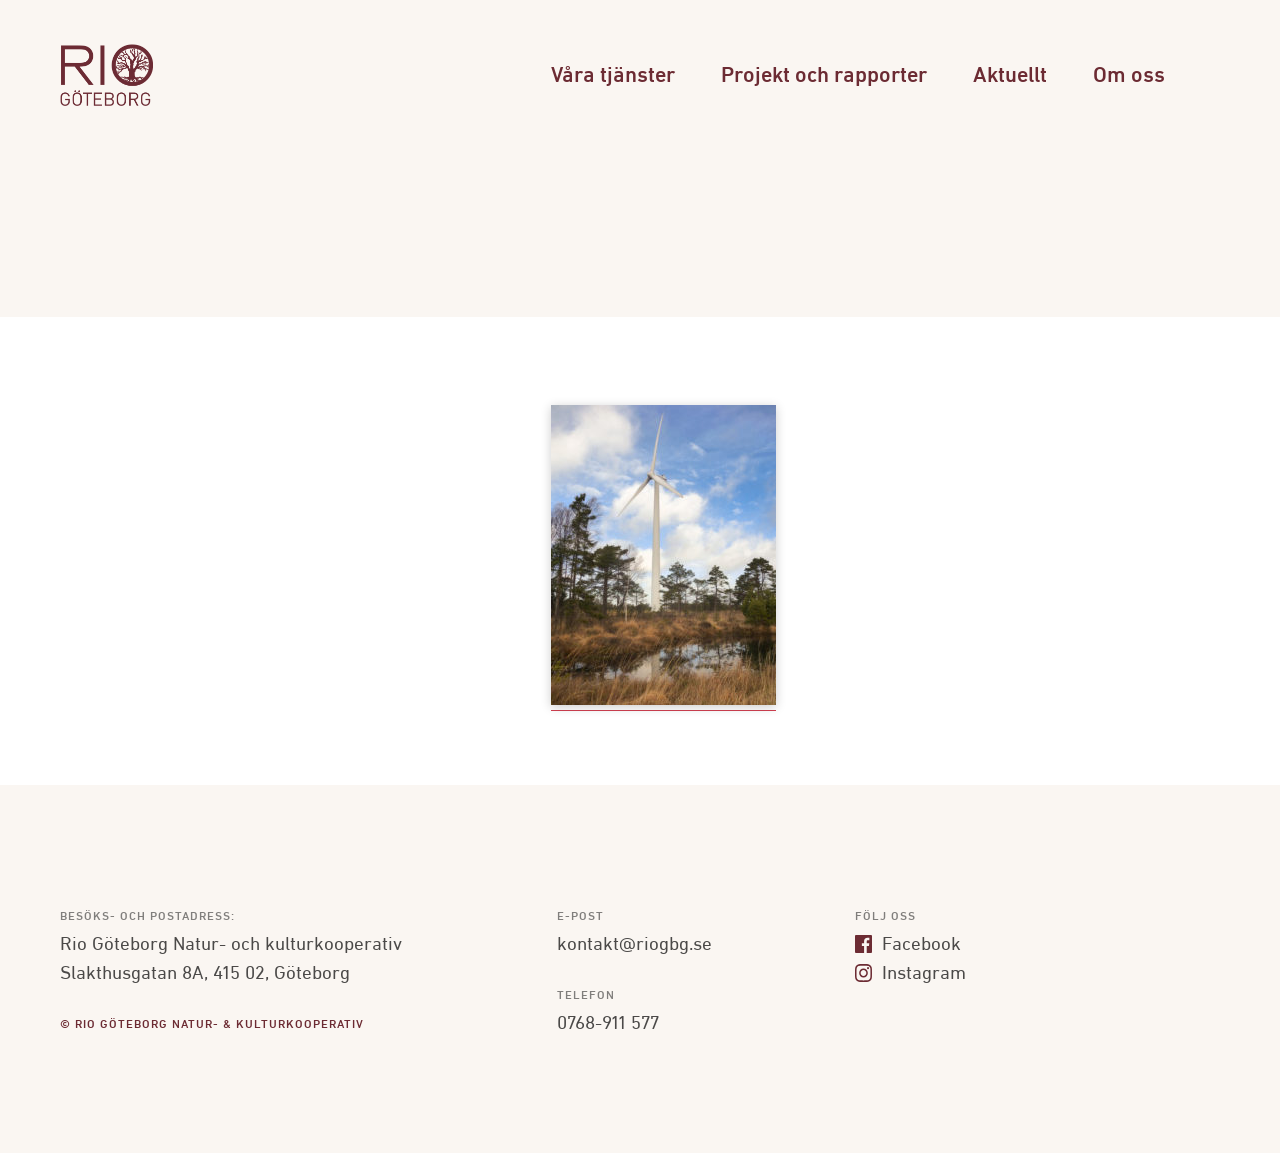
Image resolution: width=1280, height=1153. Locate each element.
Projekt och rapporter (824, 76)
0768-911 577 (608, 1024)
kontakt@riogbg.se (634, 945)
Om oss (1129, 76)
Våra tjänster (613, 76)
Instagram (910, 974)
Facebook (908, 945)
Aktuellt (1010, 76)
